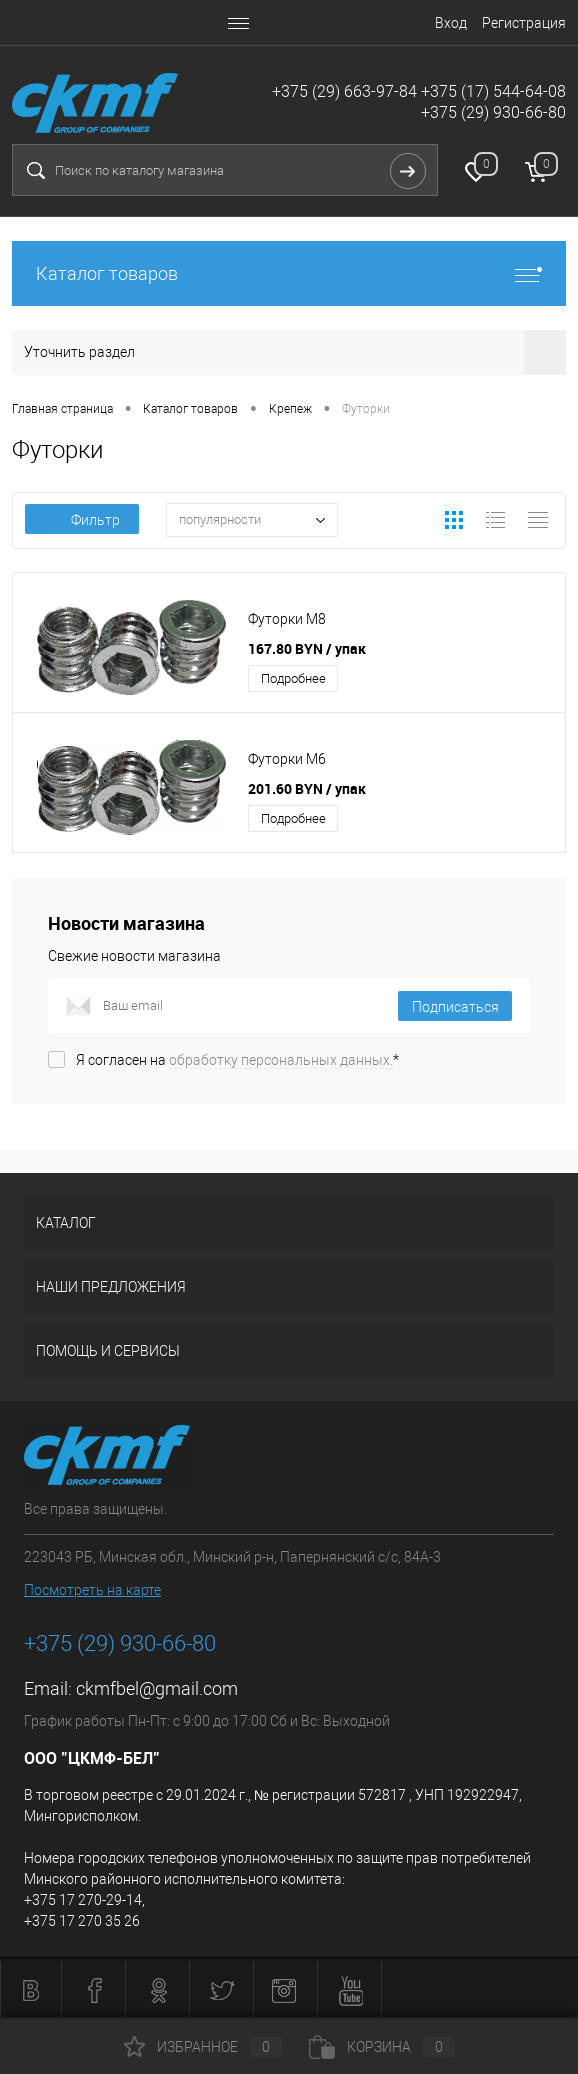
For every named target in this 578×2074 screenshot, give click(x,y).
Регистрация (524, 23)
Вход (451, 23)
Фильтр (82, 520)
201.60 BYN (307, 788)
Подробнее (293, 678)
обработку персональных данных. (281, 1060)
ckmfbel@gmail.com (157, 1688)
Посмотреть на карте (92, 1590)
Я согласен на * (237, 1060)
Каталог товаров (289, 273)
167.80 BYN (307, 648)
